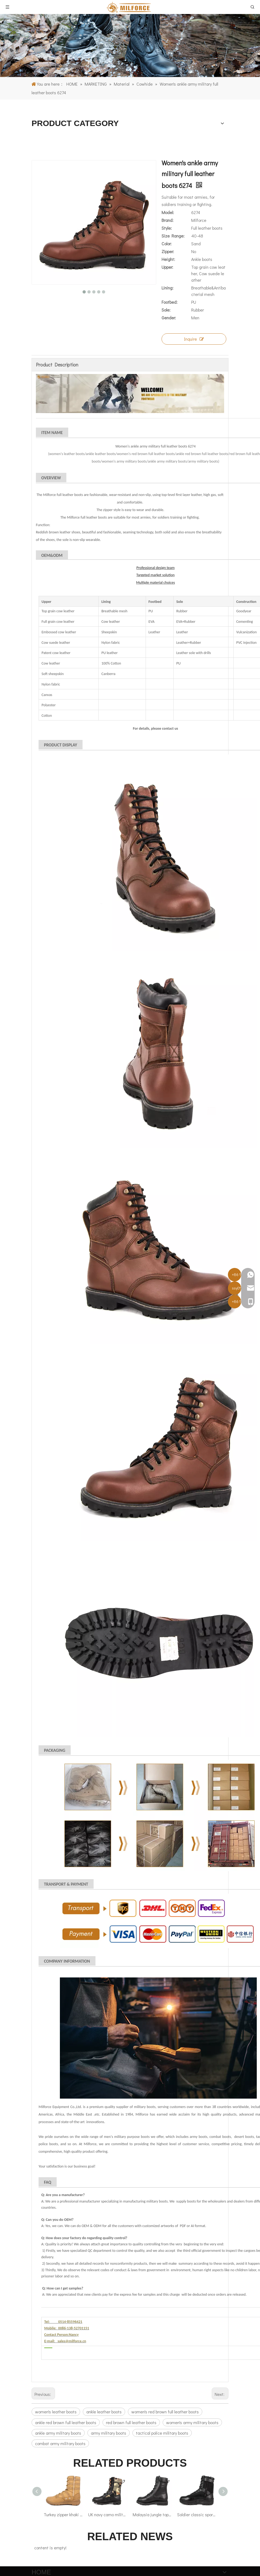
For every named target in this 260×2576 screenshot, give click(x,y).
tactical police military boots (162, 2433)
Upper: (167, 267)
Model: (168, 212)
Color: (167, 243)
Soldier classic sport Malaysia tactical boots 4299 (196, 2514)
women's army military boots (192, 2422)
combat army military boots (60, 2443)
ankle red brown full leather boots (65, 2422)
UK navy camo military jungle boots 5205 (107, 2514)
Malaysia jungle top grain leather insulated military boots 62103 (152, 2514)
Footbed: (169, 302)
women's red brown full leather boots (165, 2411)
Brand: (167, 220)
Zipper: (168, 251)
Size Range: (173, 236)
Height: (168, 259)
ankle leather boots (104, 2411)
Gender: (169, 317)
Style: (167, 228)
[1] (130, 45)
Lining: (167, 288)
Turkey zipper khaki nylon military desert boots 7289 (63, 2514)
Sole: (166, 310)
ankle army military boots (58, 2433)
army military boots (108, 2433)
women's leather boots (56, 2411)
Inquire (194, 339)
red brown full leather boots (131, 2422)
